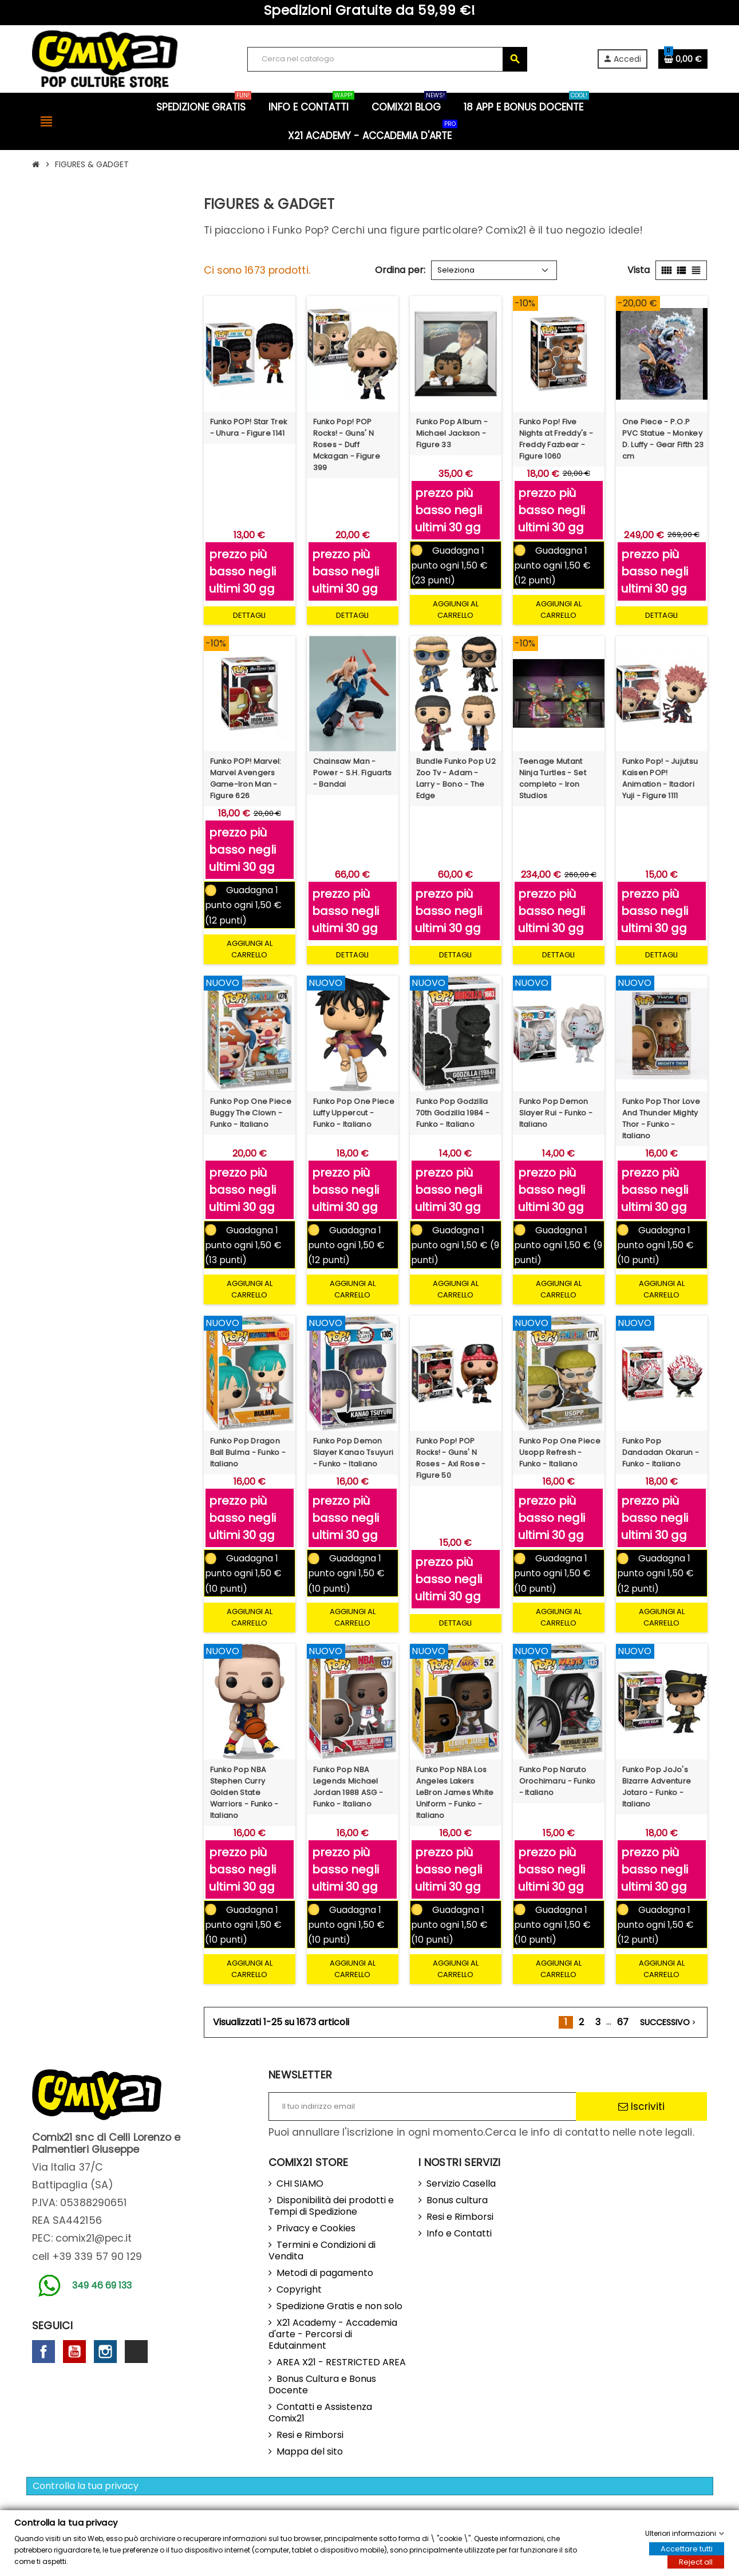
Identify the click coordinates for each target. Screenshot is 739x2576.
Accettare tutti (687, 2548)
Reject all (696, 2562)
